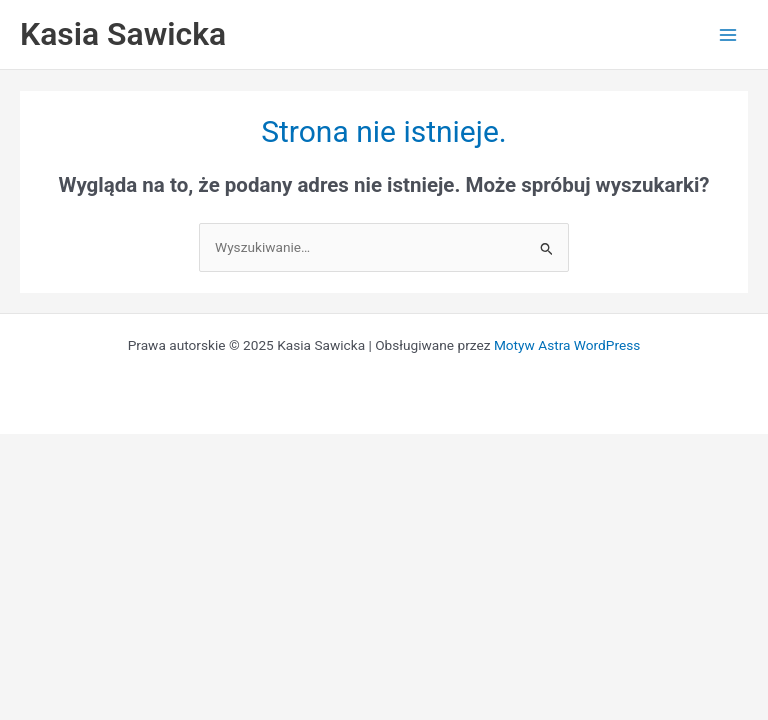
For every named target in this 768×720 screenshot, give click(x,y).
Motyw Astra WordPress (567, 345)
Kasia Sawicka (123, 34)
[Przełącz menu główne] (728, 34)
